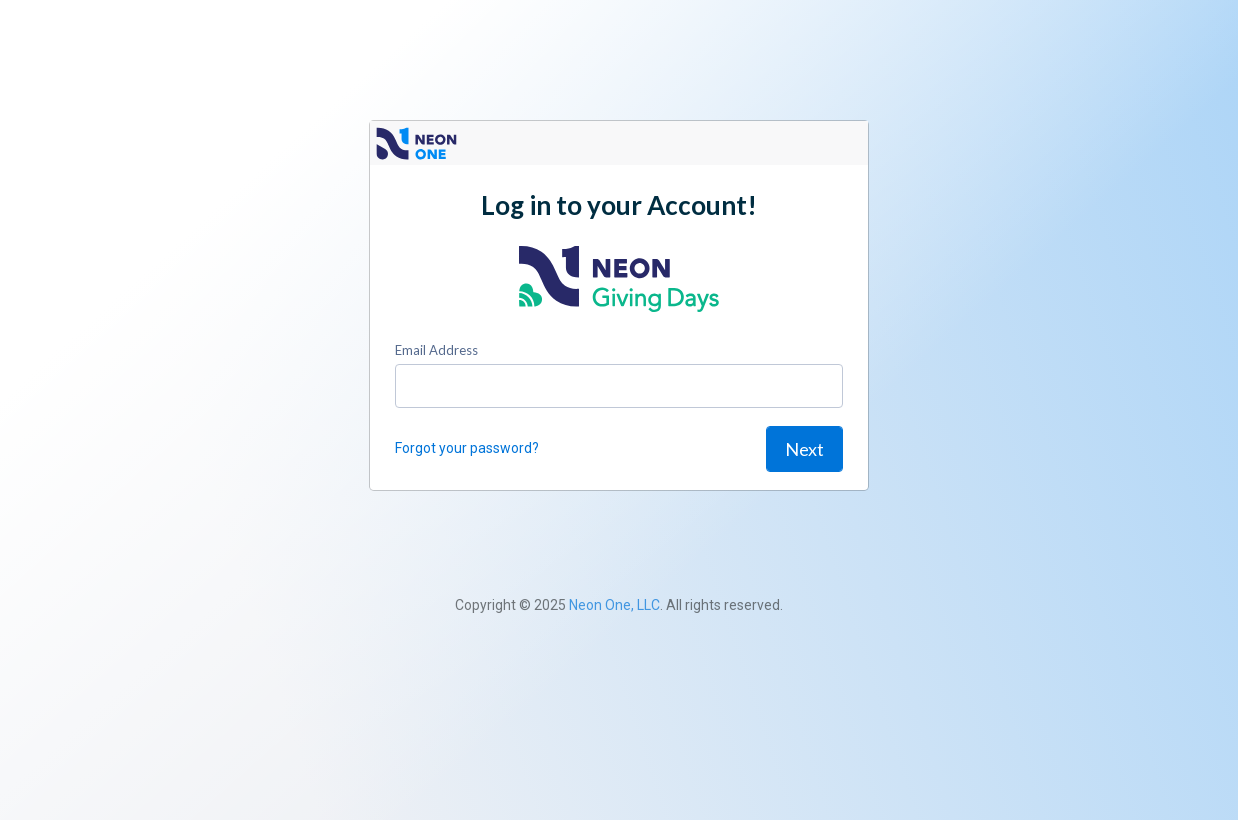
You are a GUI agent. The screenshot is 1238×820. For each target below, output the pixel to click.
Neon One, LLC (614, 605)
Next (804, 449)
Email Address (436, 350)
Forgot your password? (467, 448)
